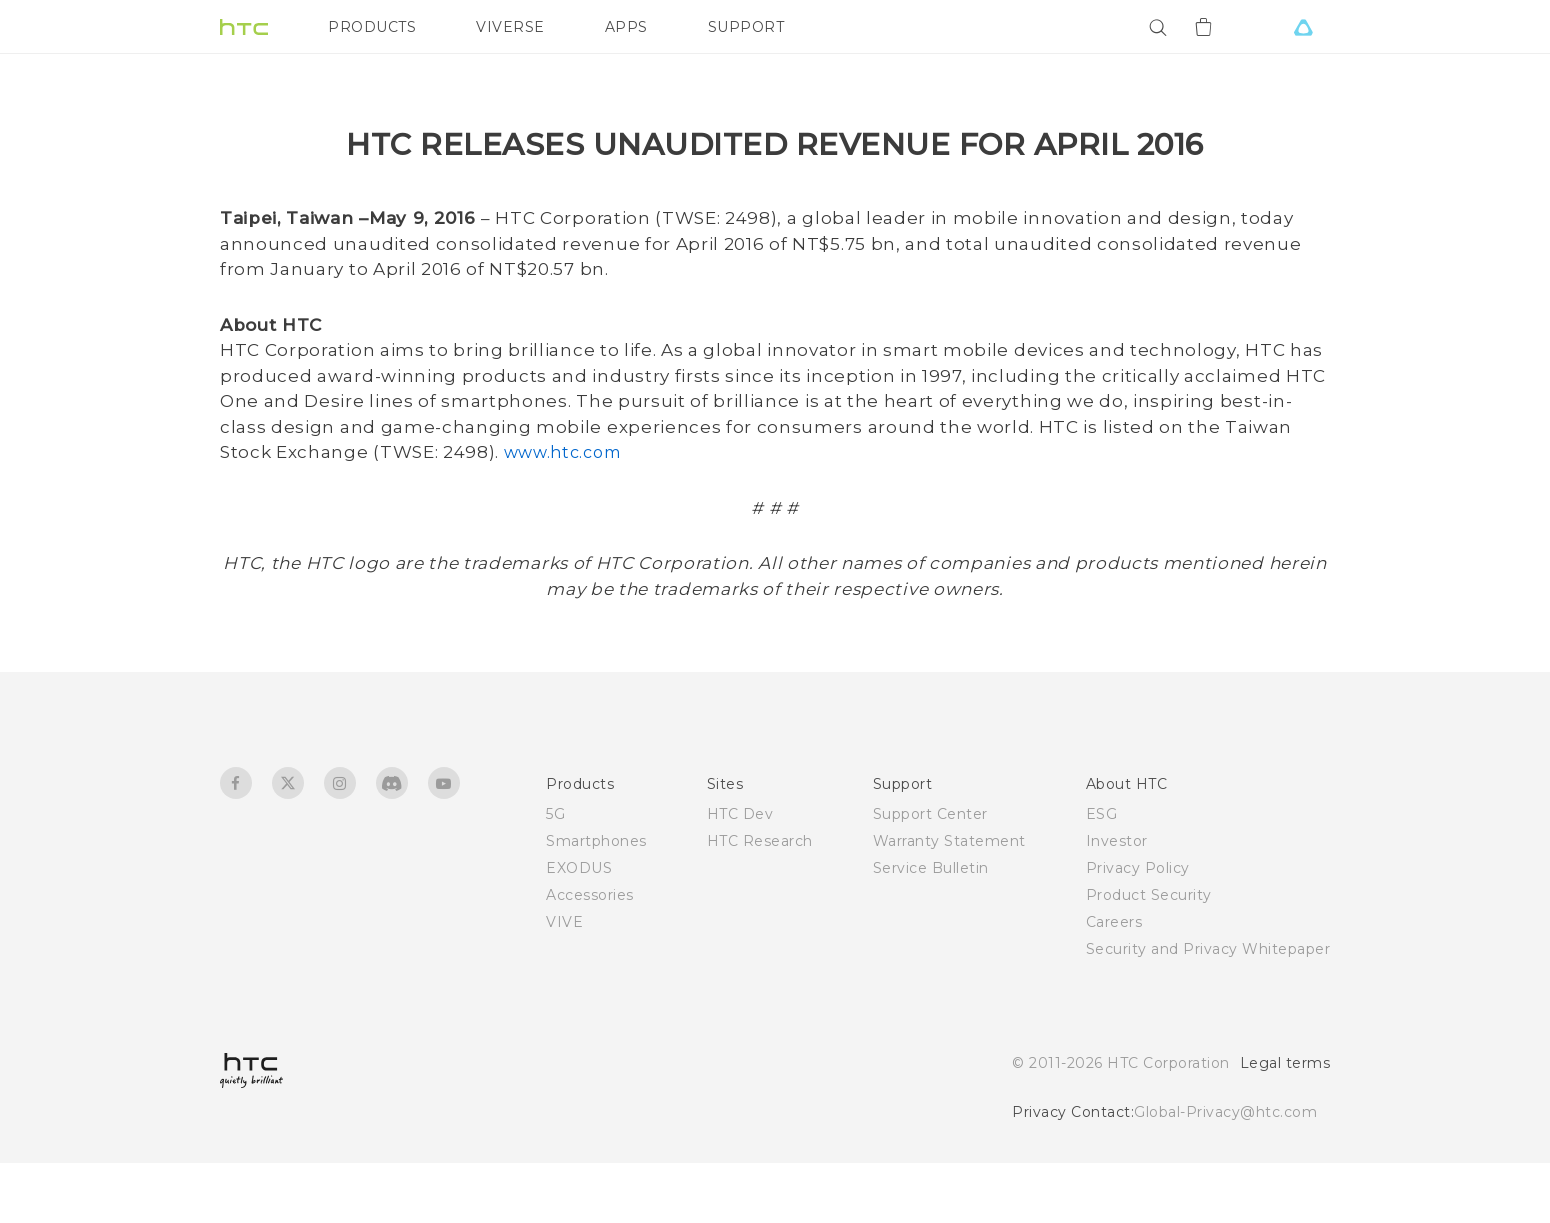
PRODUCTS (372, 27)
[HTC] (244, 27)
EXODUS (579, 928)
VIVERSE (510, 27)
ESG (1102, 874)
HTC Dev (740, 874)
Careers (1114, 982)
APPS (626, 27)
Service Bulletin (931, 928)
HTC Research (760, 901)
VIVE (564, 982)
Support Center (930, 874)
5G (555, 874)
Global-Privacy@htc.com (1225, 1172)
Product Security (1149, 955)
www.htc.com (562, 512)
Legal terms (1285, 1123)
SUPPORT (746, 27)
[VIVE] (1303, 27)
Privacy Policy (1138, 928)
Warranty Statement (949, 901)
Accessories (590, 955)
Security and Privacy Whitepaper (1208, 1009)
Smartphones (596, 901)
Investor (1117, 901)
